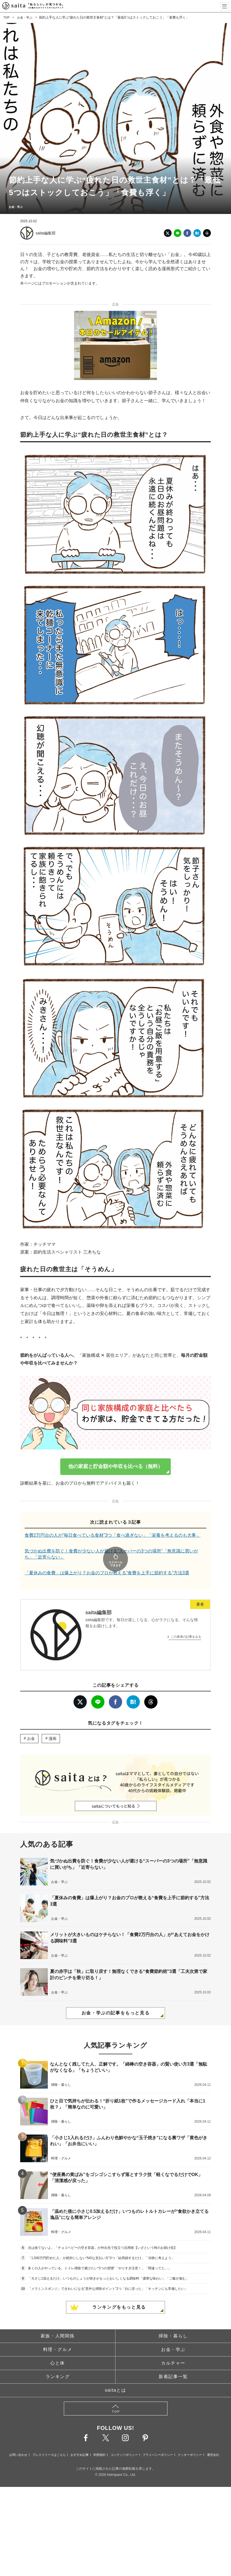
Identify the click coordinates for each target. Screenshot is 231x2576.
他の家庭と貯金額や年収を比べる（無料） (115, 1466)
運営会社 (213, 2439)
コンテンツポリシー (124, 2439)
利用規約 (99, 2439)
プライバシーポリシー (158, 2439)
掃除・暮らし (173, 2320)
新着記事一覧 (173, 2361)
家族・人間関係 (58, 2320)
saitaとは (115, 2374)
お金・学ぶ (26, 17)
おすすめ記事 (79, 2439)
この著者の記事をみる (186, 1621)
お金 (31, 1723)
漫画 (52, 1723)
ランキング (58, 2361)
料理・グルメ (57, 2334)
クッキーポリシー (190, 2439)
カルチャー (173, 2347)
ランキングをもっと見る (119, 2291)
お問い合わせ (18, 2439)
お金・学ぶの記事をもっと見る (115, 1997)
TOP (6, 17)
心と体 (57, 2347)
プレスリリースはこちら (49, 2439)
